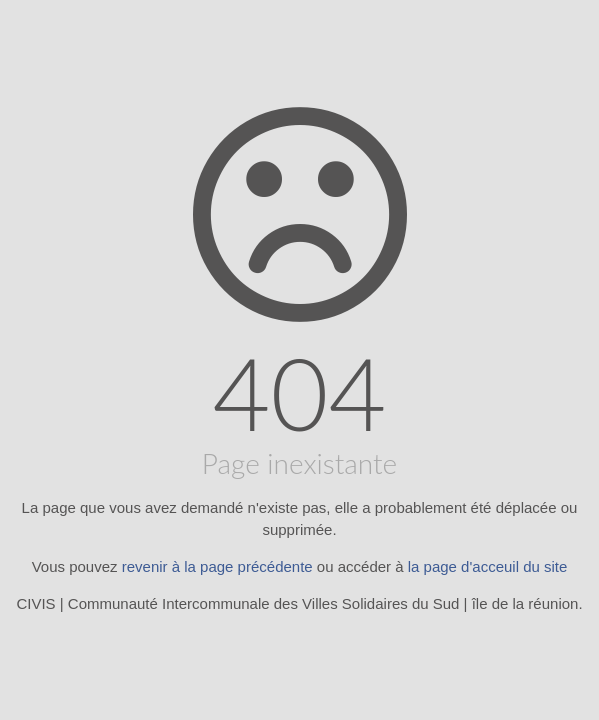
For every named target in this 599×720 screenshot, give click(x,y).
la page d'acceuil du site (488, 566)
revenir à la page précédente (217, 566)
